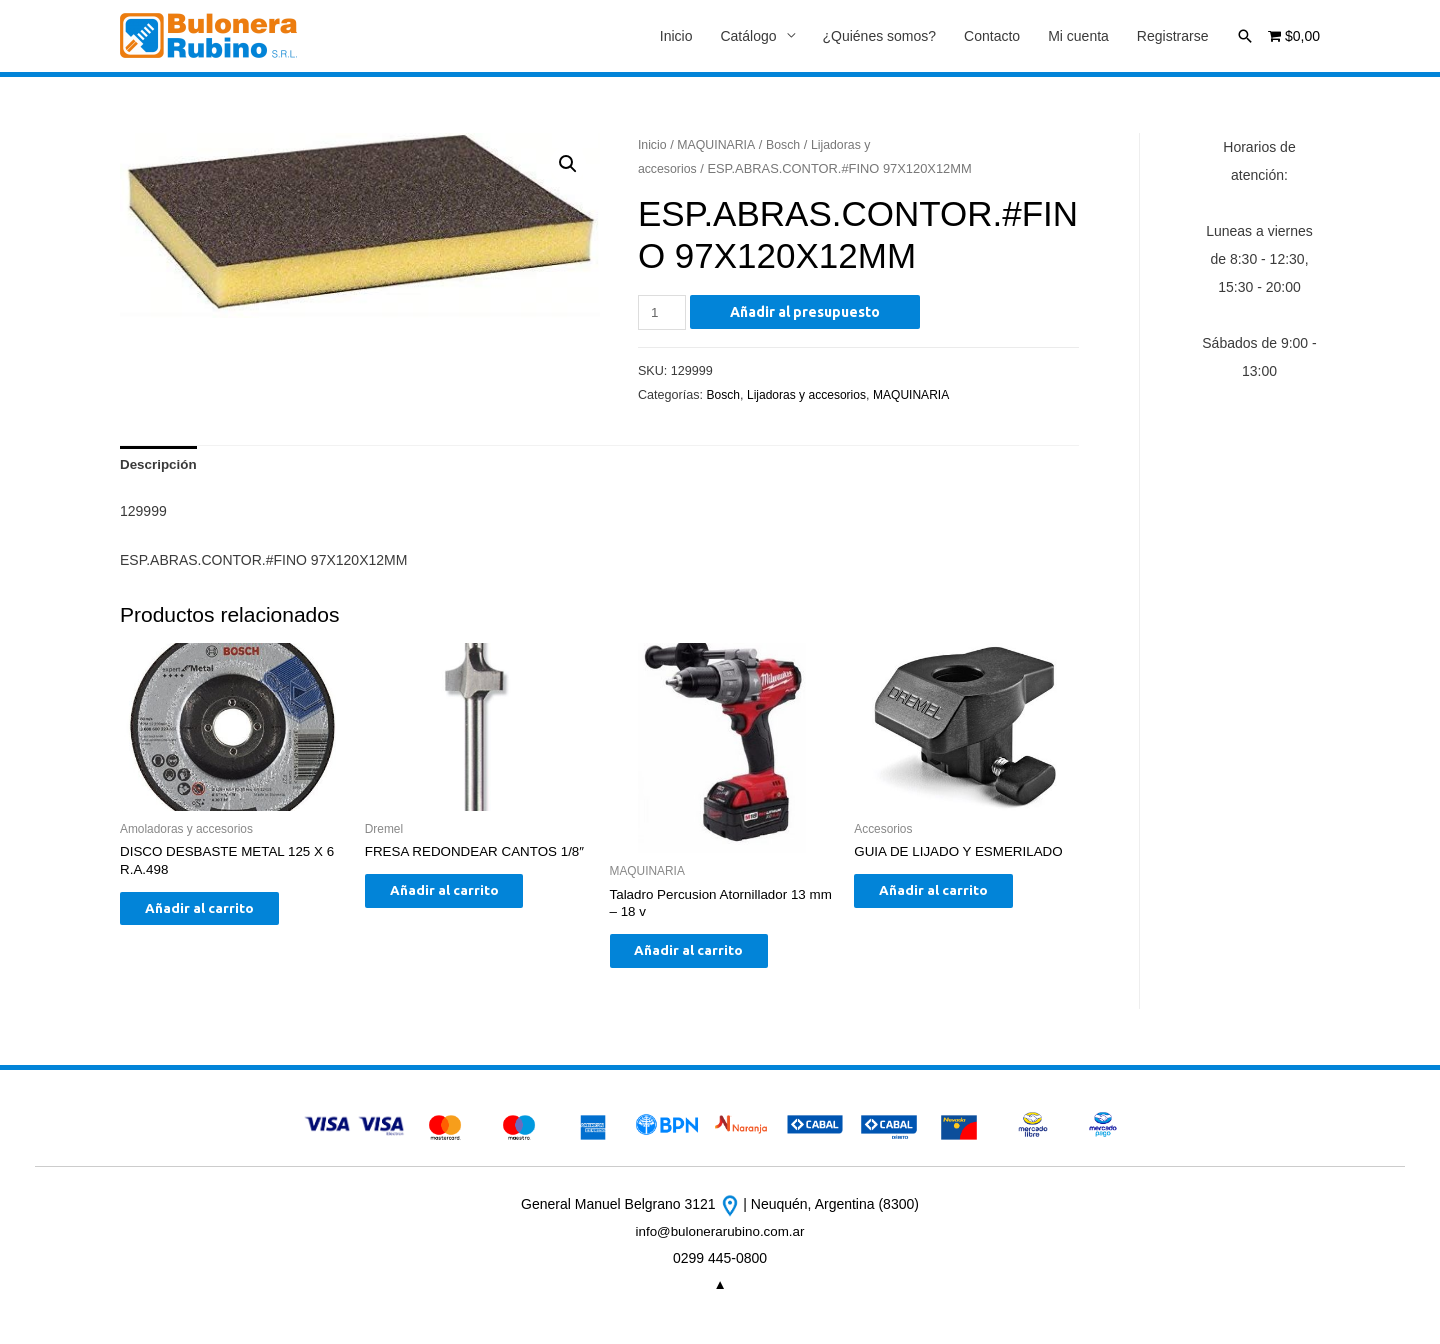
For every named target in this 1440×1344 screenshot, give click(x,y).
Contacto (992, 37)
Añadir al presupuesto (808, 313)
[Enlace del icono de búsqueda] (1245, 36)
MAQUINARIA (719, 145)
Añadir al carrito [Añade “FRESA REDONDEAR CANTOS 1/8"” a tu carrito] (459, 916)
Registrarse (1173, 37)
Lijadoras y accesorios (811, 396)
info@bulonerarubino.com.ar (720, 1241)
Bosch (788, 145)
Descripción (160, 467)
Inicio (676, 37)
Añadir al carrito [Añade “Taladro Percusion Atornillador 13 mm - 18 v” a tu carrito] (704, 958)
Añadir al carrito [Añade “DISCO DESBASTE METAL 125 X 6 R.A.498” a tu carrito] (214, 916)
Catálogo (748, 37)
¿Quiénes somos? (880, 37)
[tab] (160, 467)
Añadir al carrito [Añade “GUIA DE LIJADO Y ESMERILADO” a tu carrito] (948, 898)
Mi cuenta (1078, 37)
